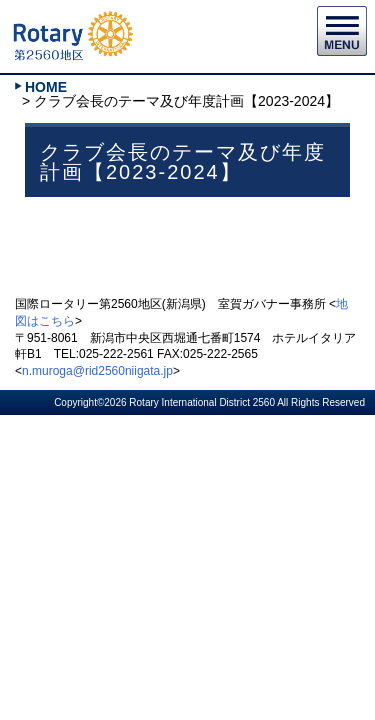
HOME (46, 87)
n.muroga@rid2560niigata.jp (97, 371)
